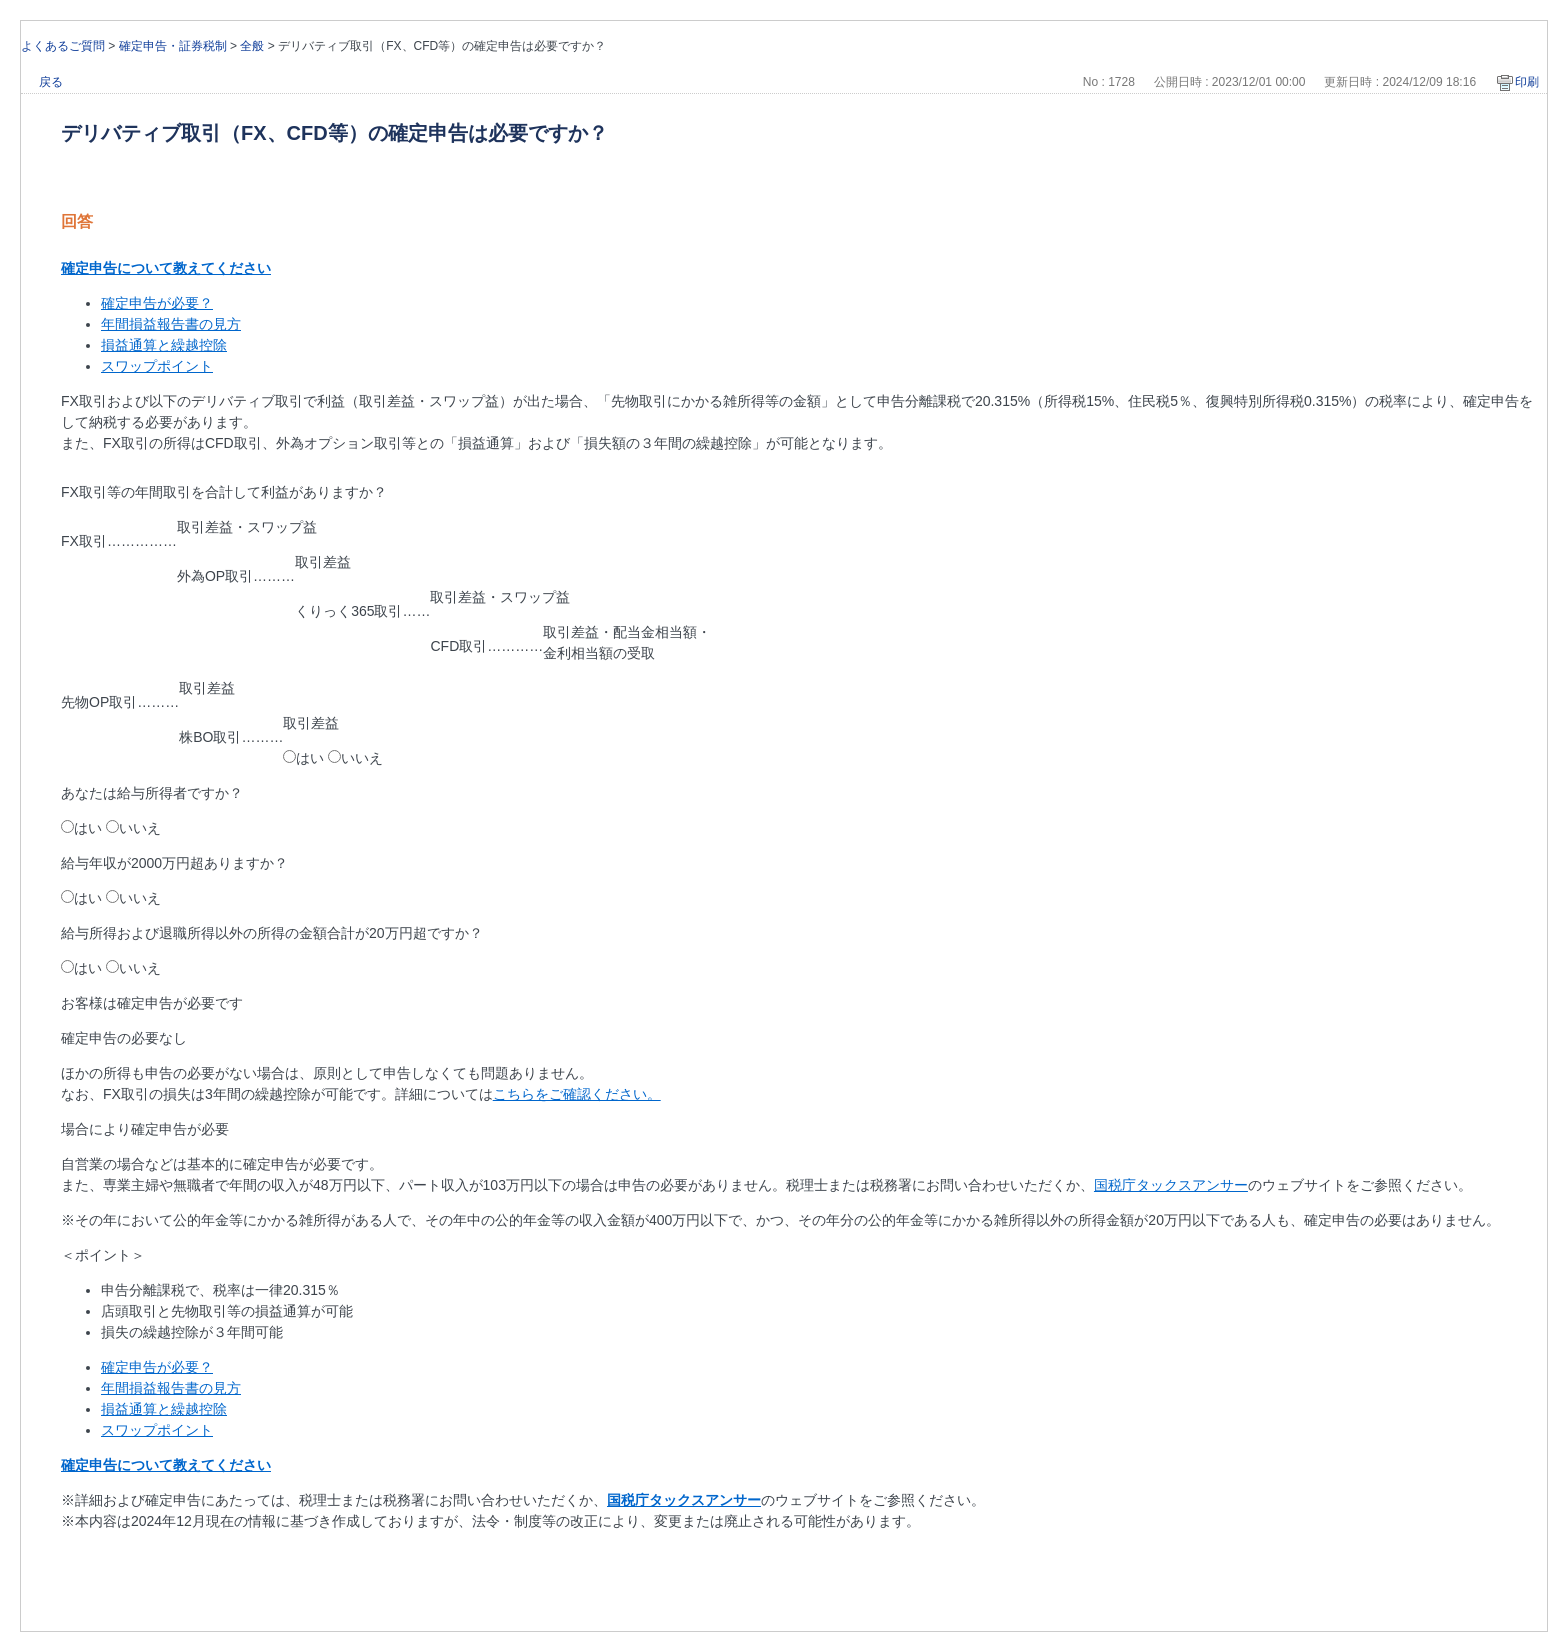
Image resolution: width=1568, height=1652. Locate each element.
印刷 (1527, 82)
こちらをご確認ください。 (577, 1094)
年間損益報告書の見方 (171, 324)
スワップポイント (157, 366)
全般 (252, 46)
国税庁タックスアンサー (1171, 1185)
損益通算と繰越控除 (164, 345)
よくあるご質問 (63, 46)
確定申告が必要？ (157, 303)
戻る (51, 82)
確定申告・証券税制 (173, 46)
